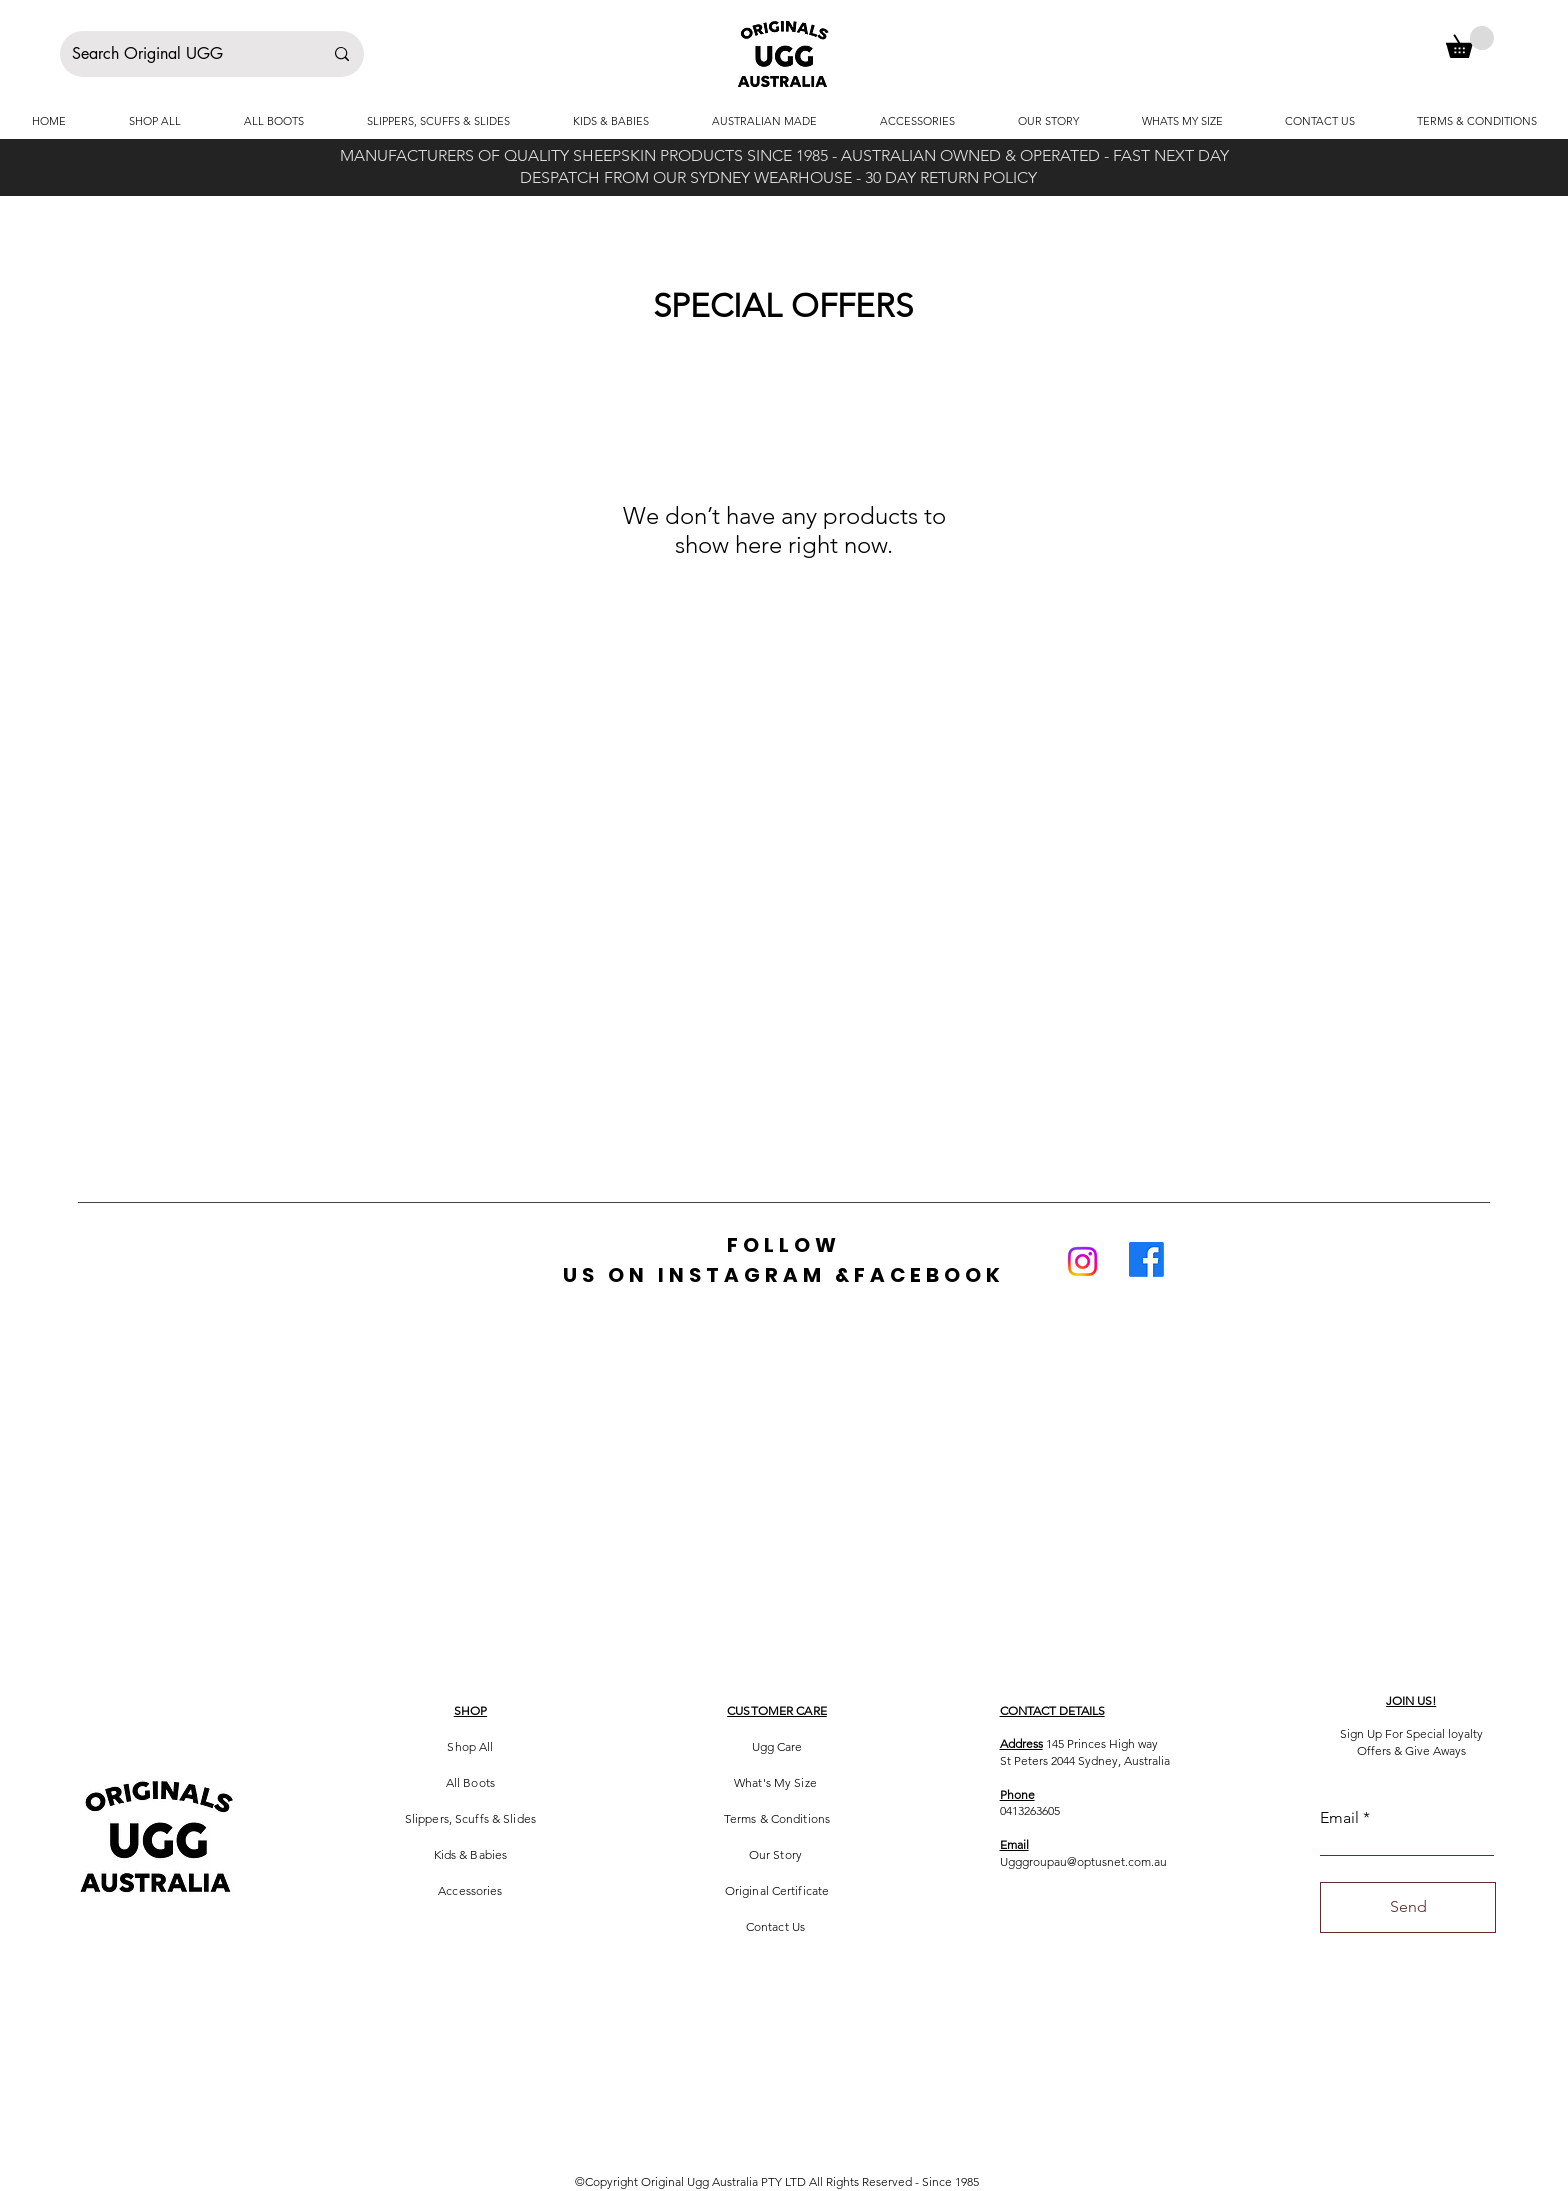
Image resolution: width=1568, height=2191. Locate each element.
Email (1339, 1818)
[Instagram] (1082, 1261)
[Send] (1408, 1907)
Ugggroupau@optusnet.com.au (1083, 1861)
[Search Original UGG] (182, 54)
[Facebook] (1146, 1259)
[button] (1470, 42)
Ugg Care (777, 1746)
